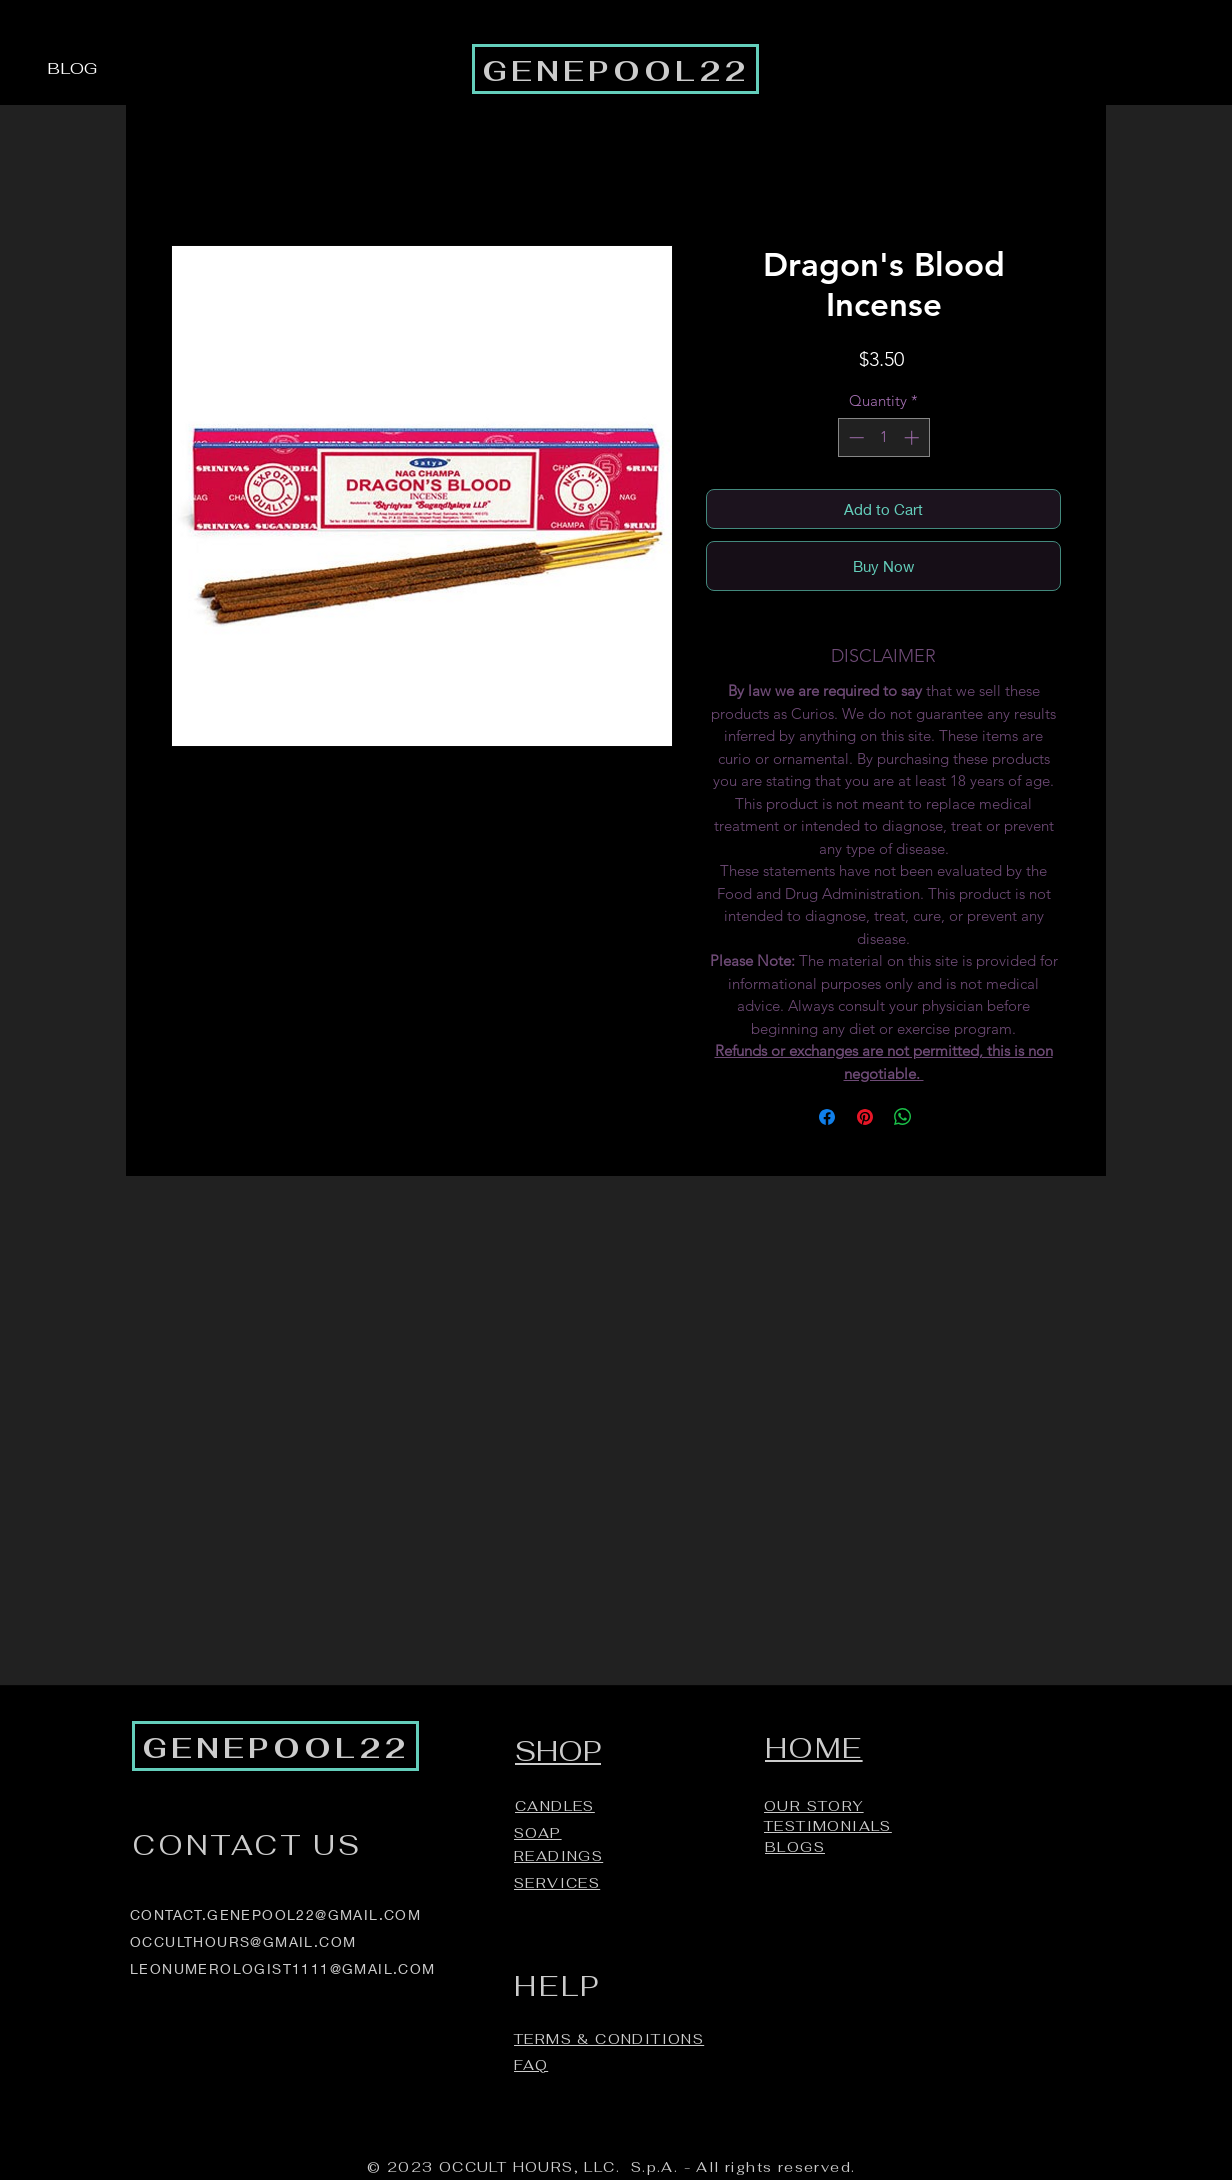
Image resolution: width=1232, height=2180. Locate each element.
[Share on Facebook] (827, 1117)
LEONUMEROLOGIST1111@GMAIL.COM (283, 1968)
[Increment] (913, 437)
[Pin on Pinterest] (865, 1117)
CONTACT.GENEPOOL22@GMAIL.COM (275, 1914)
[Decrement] (854, 437)
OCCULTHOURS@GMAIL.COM (243, 1941)
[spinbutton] (883, 437)
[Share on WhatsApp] (903, 1117)
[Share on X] (941, 1117)
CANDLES (555, 1806)
